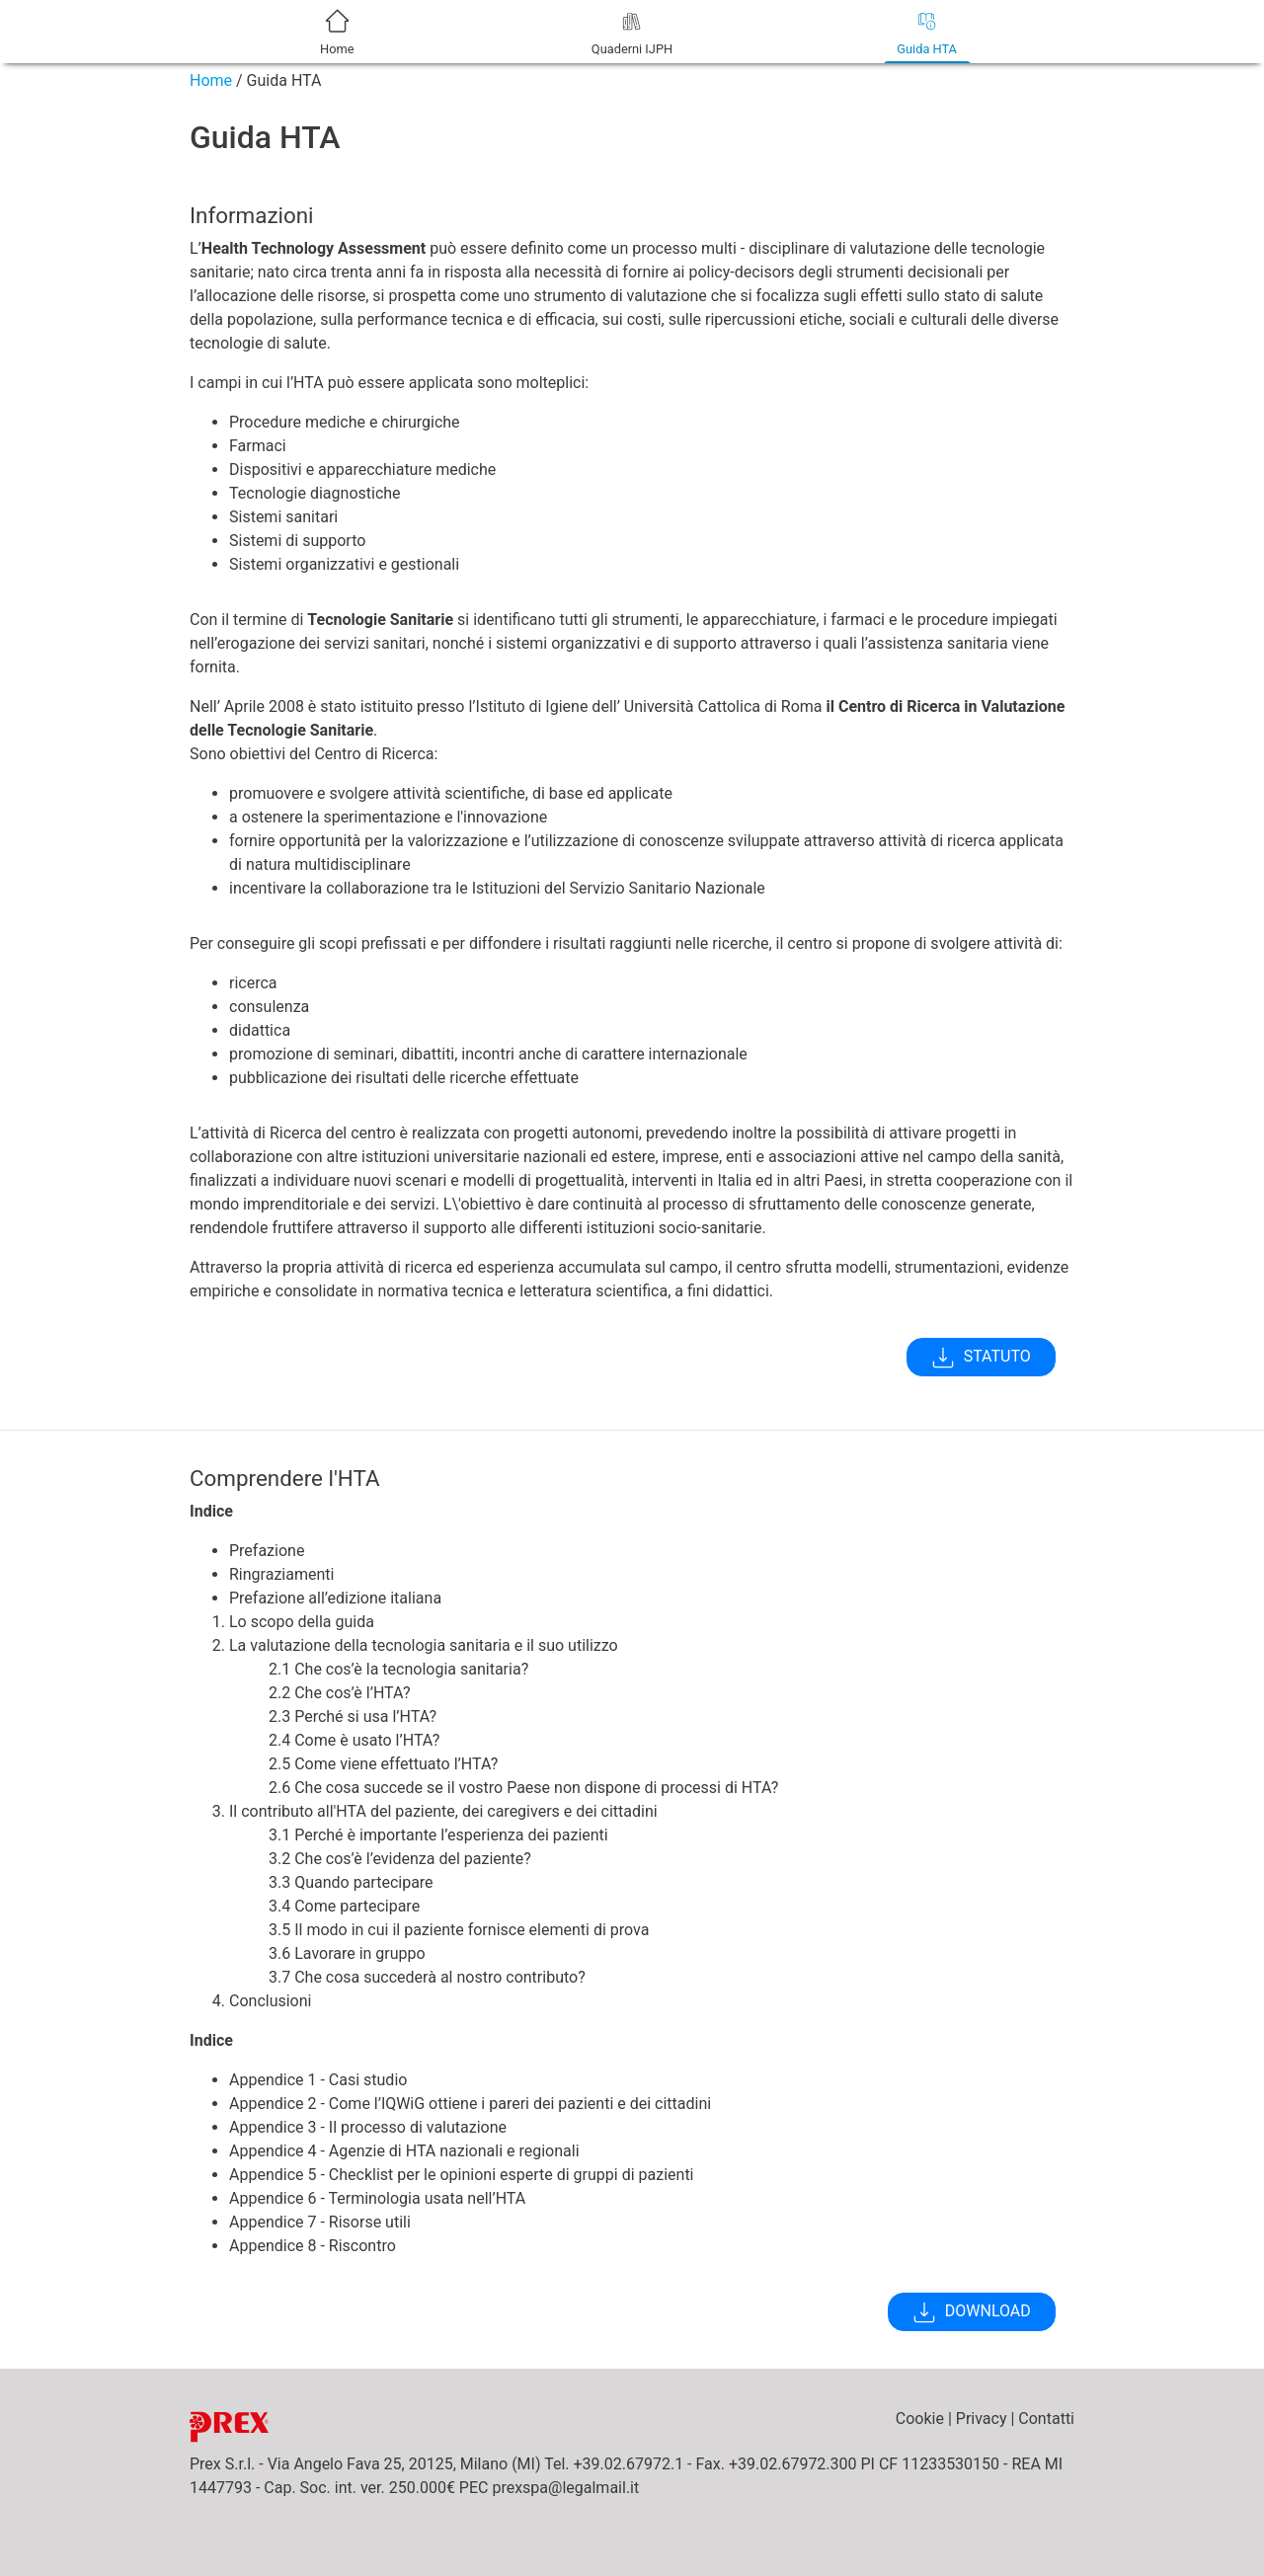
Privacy (981, 2418)
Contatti (1046, 2418)
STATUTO (981, 1357)
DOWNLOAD (971, 2312)
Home (211, 80)
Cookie (920, 2418)
